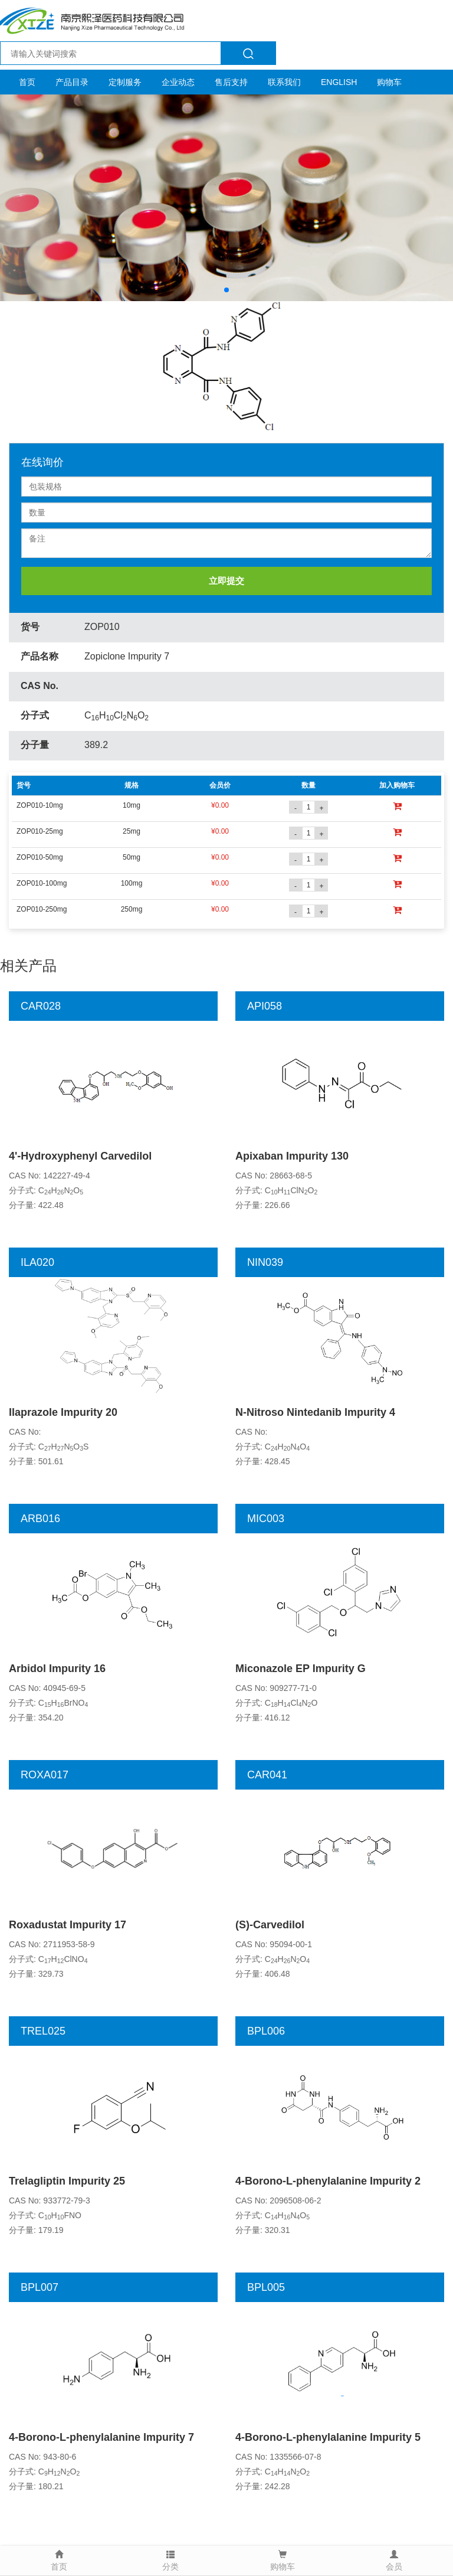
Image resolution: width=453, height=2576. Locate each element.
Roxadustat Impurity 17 (67, 1925)
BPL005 (266, 2287)
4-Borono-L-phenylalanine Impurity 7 (101, 2437)
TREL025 (43, 2031)
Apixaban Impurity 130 (292, 1156)
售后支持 (231, 82)
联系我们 (284, 82)
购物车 (389, 82)
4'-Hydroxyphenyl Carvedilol (80, 1156)
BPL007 (39, 2287)
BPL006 (266, 2031)
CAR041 (267, 1775)
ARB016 (40, 1518)
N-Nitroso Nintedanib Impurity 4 (315, 1412)
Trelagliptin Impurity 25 (67, 2181)
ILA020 (37, 1262)
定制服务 (125, 82)
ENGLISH (339, 82)
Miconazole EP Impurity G (300, 1668)
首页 (27, 82)
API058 (264, 1006)
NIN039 (265, 1262)
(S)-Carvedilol (269, 1925)
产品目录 (71, 82)
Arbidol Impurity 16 (57, 1668)
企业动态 (178, 82)
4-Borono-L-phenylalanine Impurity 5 (328, 2437)
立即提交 (226, 581)
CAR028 (41, 1006)
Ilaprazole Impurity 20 (63, 1412)
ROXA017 (44, 1775)
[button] (226, 290)
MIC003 (265, 1518)
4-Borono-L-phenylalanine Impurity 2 (328, 2181)
